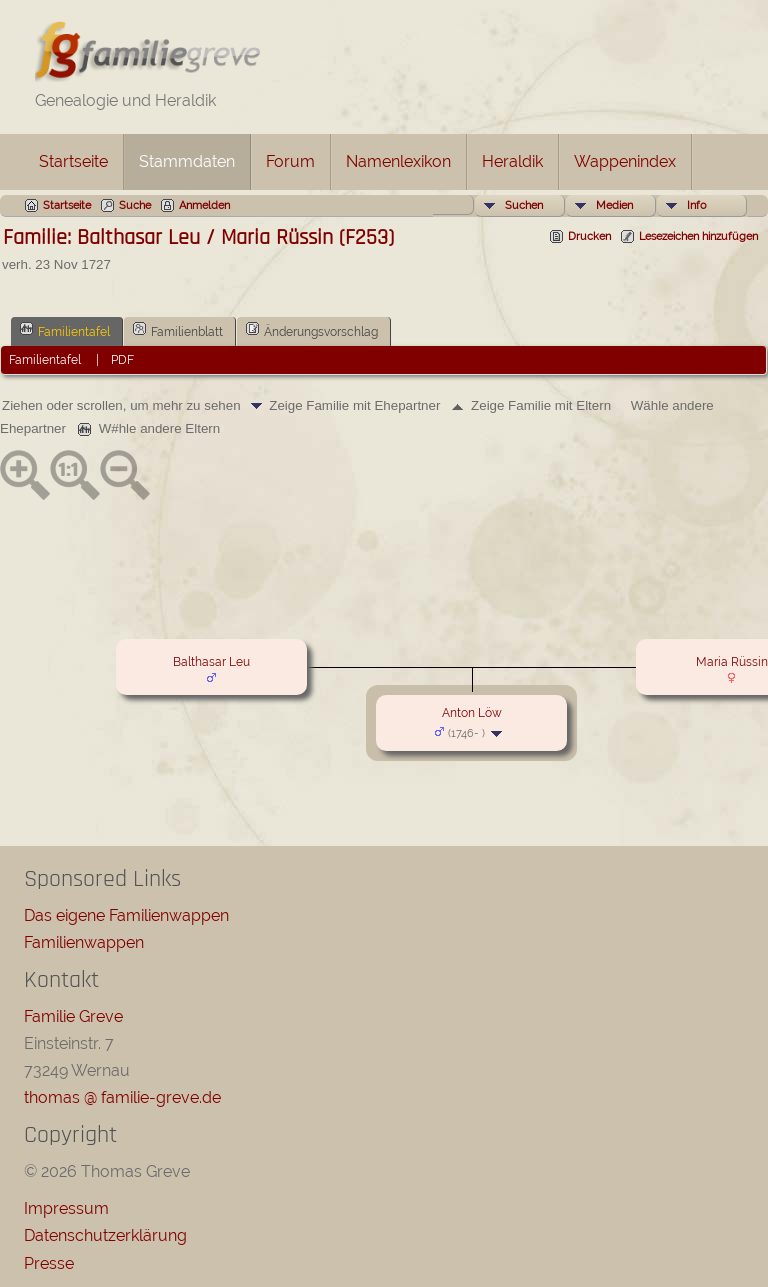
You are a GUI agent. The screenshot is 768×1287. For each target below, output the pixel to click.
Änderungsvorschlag (312, 330)
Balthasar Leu (211, 662)
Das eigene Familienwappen (126, 915)
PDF (122, 360)
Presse (49, 1263)
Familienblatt (178, 330)
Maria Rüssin (732, 662)
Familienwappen (84, 942)
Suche (135, 205)
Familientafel (65, 330)
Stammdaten (187, 161)
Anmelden (204, 205)
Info (697, 205)
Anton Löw (472, 713)
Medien (614, 205)
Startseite (73, 161)
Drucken (589, 236)
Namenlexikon (398, 161)
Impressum (66, 1208)
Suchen (524, 205)
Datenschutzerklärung (105, 1235)
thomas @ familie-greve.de (122, 1097)
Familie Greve (73, 1016)
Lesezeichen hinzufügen (698, 236)
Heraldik (512, 161)
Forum (290, 161)
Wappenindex (625, 161)
